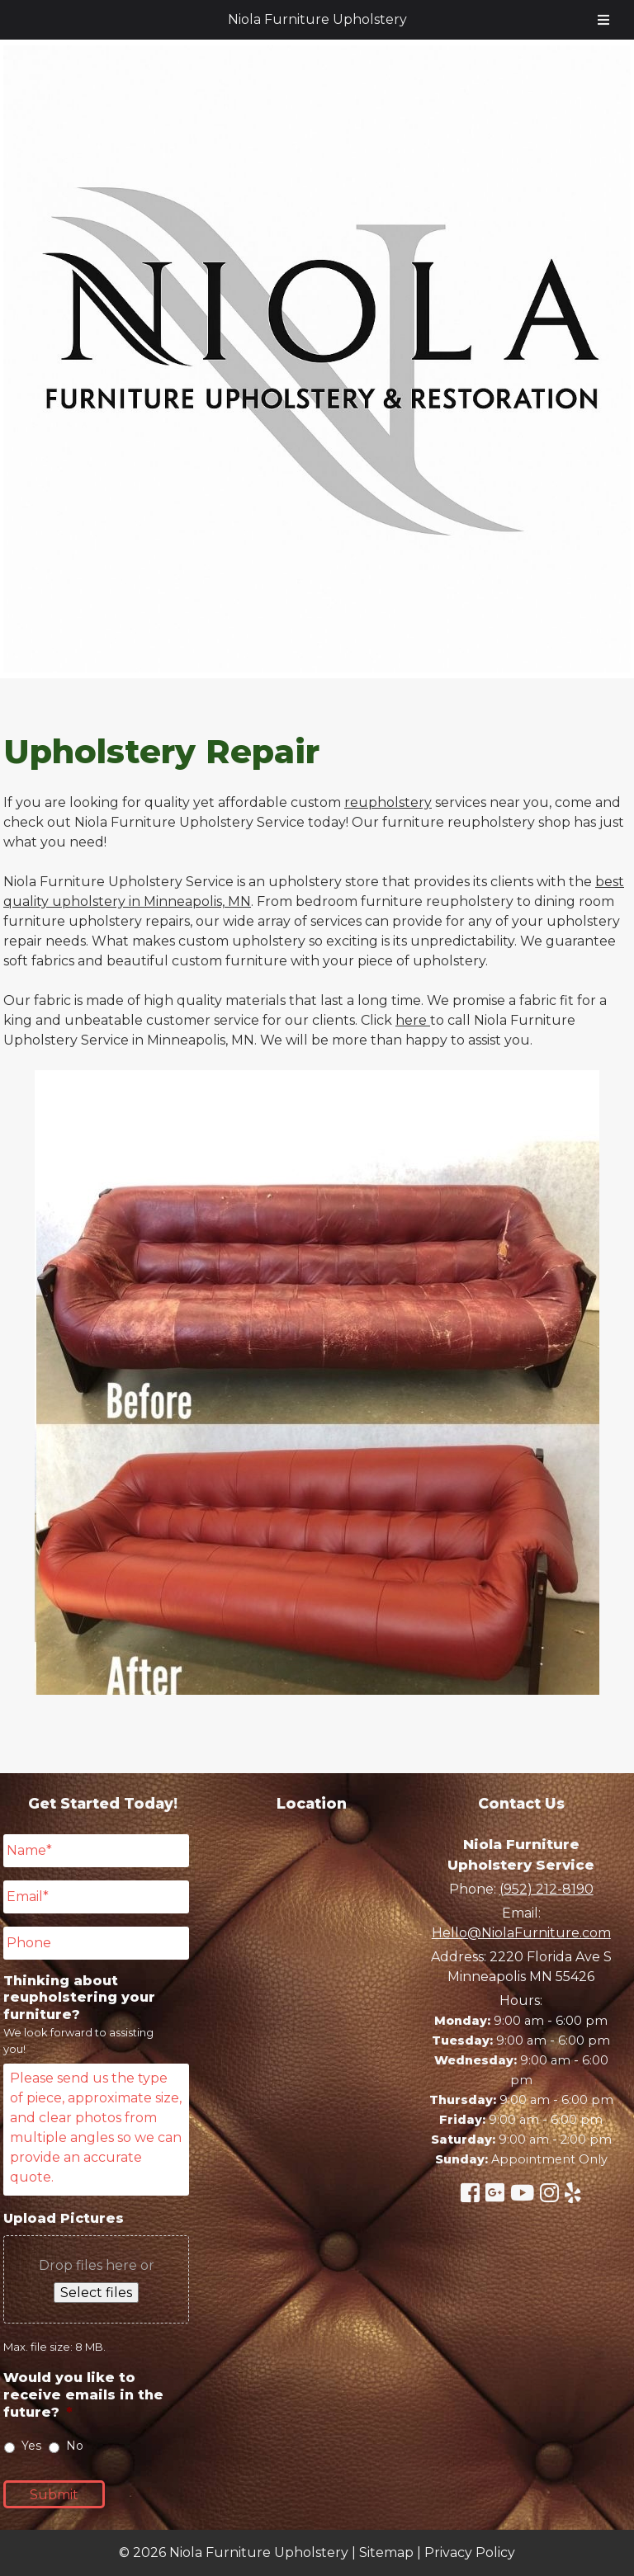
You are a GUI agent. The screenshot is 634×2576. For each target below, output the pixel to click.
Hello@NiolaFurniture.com (521, 1933)
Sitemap (386, 2552)
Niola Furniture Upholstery (317, 19)
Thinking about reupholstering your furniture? (79, 1998)
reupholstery (388, 802)
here (412, 1020)
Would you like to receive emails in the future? (83, 2395)
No (74, 2445)
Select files (96, 2292)
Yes (31, 2445)
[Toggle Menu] (603, 20)
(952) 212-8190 (546, 1889)
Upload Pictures (63, 2218)
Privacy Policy (469, 2552)
